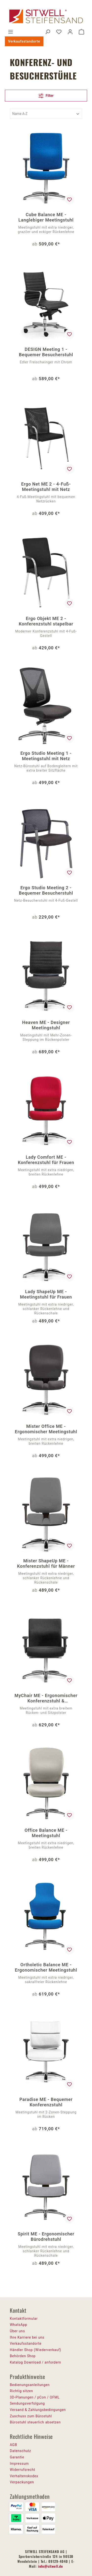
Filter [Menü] (46, 95)
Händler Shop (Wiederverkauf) (35, 2350)
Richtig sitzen (21, 2391)
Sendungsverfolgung (27, 2403)
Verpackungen (22, 2482)
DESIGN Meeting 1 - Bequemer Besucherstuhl (46, 352)
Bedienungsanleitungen (30, 2385)
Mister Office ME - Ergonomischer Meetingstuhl (46, 1429)
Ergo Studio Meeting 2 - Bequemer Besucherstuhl (46, 890)
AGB (13, 2445)
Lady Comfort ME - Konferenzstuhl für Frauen (46, 1160)
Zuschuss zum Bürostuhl (31, 2416)
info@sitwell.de (50, 2566)
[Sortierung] (46, 114)
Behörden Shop (23, 2356)
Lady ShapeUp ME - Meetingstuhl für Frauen (46, 1294)
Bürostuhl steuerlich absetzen (35, 2422)
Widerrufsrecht (22, 2470)
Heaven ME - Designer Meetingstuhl (46, 1025)
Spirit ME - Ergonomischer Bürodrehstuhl (46, 2236)
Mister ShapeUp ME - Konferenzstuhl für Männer (46, 1563)
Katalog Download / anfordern (35, 2362)
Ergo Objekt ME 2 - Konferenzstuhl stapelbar (46, 621)
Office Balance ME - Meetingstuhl (46, 1833)
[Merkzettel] (59, 31)
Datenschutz (20, 2451)
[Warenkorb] (81, 31)
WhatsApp (18, 2325)
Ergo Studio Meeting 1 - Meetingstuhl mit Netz (45, 756)
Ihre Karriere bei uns (27, 2337)
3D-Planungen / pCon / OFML (35, 2397)
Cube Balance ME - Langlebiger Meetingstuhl (46, 217)
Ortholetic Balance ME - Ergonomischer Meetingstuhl (46, 1967)
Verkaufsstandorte (24, 41)
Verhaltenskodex (24, 2476)
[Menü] (10, 31)
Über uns (17, 2331)
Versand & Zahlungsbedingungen (38, 2410)
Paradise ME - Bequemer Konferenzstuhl (46, 2102)
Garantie (17, 2457)
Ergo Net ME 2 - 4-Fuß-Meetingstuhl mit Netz (46, 486)
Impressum (19, 2463)
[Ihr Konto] (70, 31)
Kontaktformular (24, 2319)
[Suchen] (47, 31)
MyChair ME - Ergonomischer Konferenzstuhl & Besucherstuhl (45, 1698)
